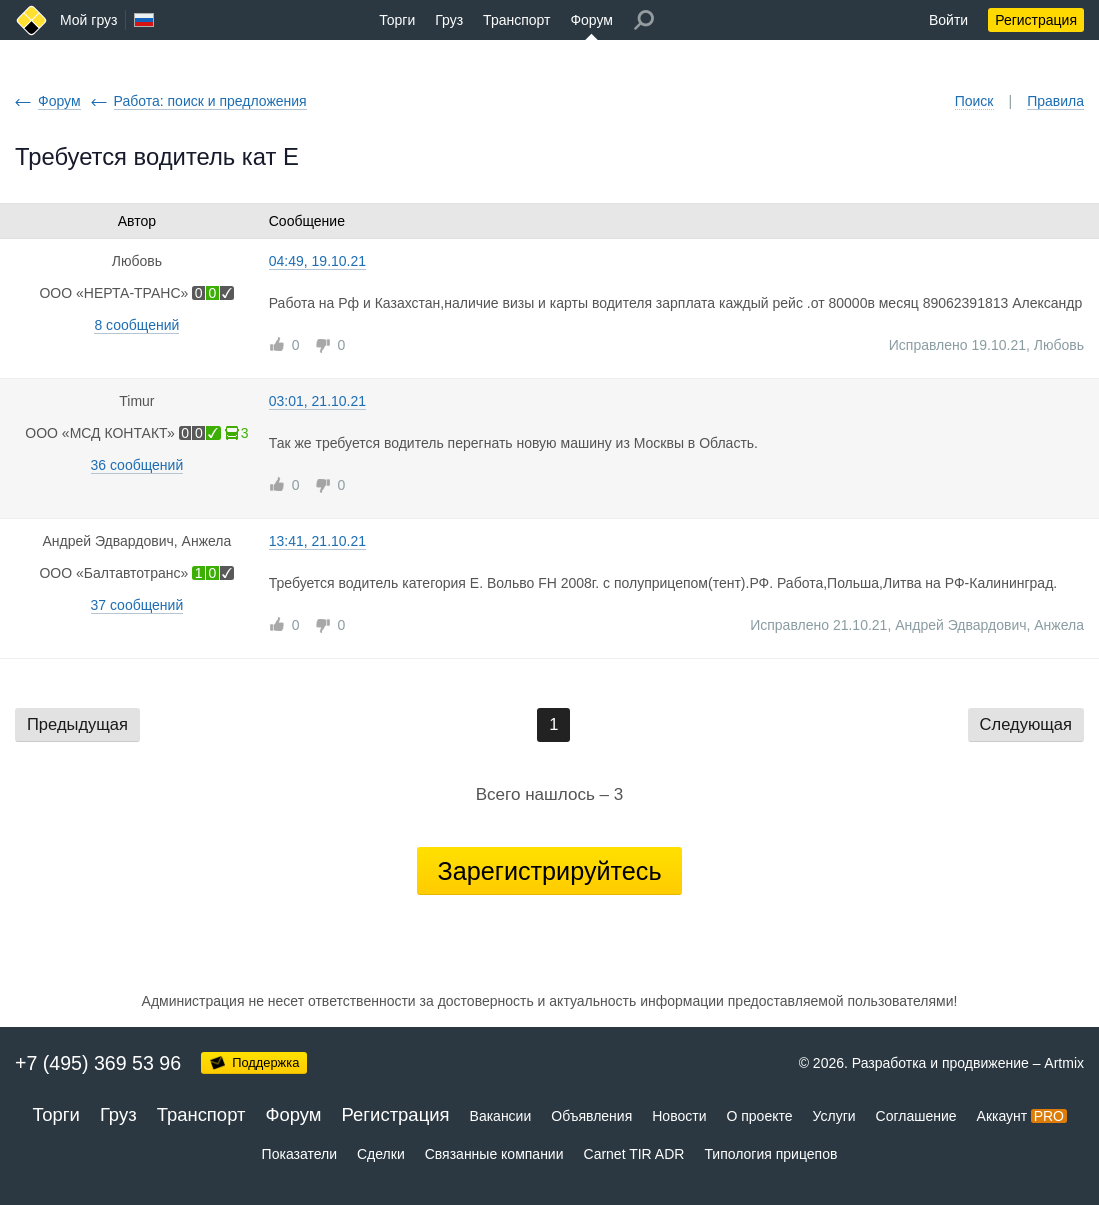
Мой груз (88, 20)
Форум (591, 20)
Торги (397, 20)
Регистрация (1036, 20)
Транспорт (516, 20)
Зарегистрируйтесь (549, 871)
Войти (948, 20)
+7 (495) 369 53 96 (98, 1063)
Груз (449, 20)
